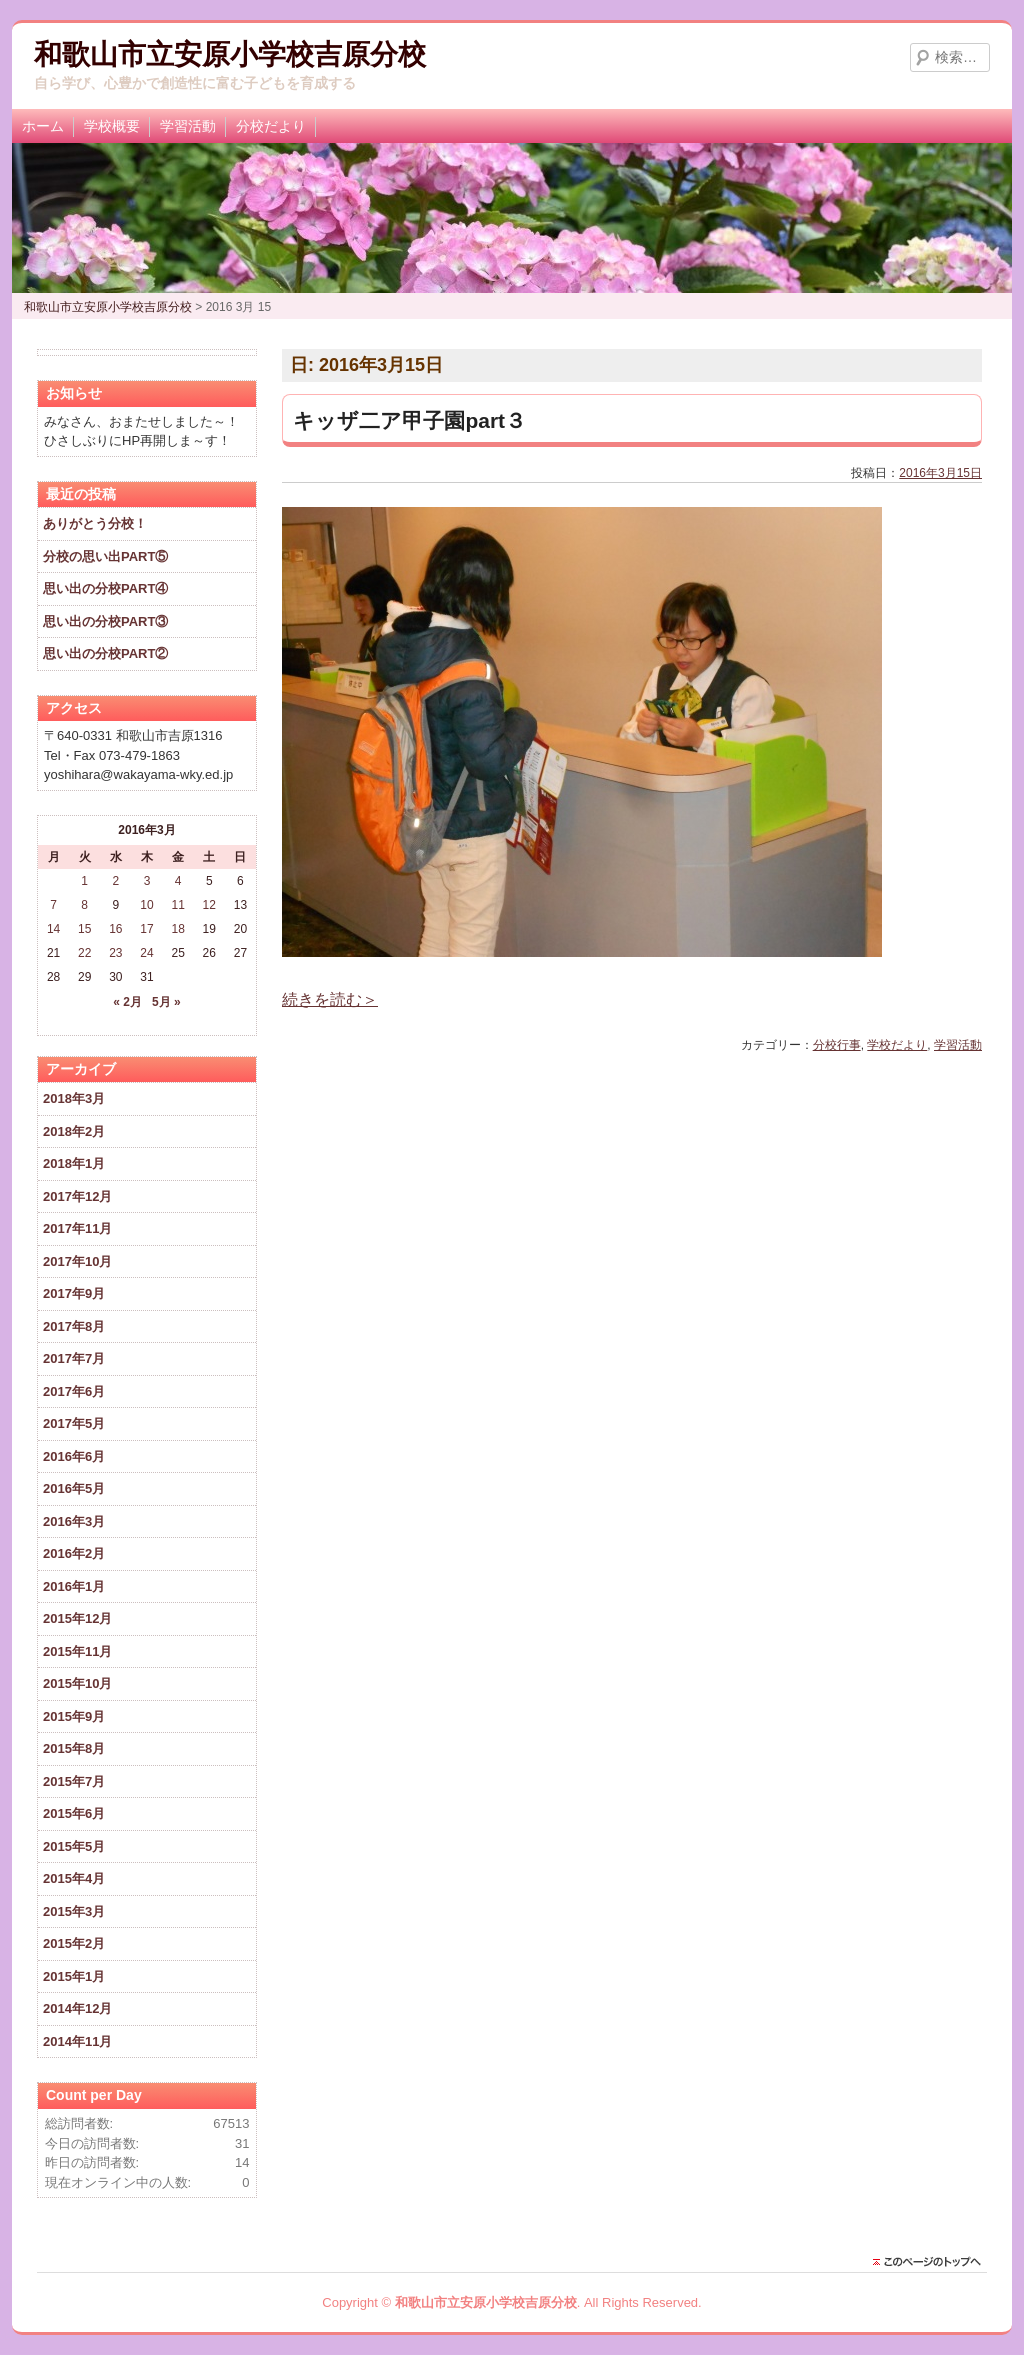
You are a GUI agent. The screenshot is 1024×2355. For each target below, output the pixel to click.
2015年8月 (74, 1748)
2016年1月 (74, 1586)
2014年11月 (77, 2041)
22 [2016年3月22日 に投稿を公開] (84, 953)
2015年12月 (77, 1618)
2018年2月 (74, 1131)
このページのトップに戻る (932, 2262)
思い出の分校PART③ (105, 621)
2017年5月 (74, 1423)
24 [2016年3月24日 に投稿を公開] (146, 953)
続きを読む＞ (330, 999)
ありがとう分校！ (95, 523)
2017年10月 (77, 1261)
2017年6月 (74, 1391)
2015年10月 (77, 1683)
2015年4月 (74, 1878)
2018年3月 (74, 1098)
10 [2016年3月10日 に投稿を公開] (146, 905)
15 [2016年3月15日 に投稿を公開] (84, 929)
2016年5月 (74, 1488)
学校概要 (112, 126)
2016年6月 (74, 1456)
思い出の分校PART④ (105, 588)
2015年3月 (74, 1911)
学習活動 (188, 126)
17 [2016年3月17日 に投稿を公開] (146, 929)
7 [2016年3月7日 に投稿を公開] (53, 905)
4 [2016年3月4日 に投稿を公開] (178, 881)
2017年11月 (77, 1228)
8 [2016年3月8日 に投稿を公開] (84, 905)
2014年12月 (77, 2008)
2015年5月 (74, 1846)
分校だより (271, 126)
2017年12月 (77, 1196)
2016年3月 (74, 1521)
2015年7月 (74, 1781)
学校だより (897, 1045)
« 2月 (127, 1002)
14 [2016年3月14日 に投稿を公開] (53, 929)
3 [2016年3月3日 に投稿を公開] (147, 881)
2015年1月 (74, 1976)
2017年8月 (74, 1326)
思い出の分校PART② (105, 653)
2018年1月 (74, 1163)
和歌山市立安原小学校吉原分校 (230, 54)
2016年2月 (74, 1553)
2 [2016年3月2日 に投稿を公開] (116, 881)
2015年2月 (74, 1943)
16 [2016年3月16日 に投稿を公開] (115, 929)
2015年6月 (74, 1813)
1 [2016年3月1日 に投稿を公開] (84, 881)
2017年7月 (74, 1358)
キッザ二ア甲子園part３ (409, 420)
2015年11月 (77, 1651)
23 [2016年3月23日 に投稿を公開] (115, 953)
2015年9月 (74, 1716)
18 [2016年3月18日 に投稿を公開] (177, 929)
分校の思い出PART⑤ (105, 556)
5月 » (166, 1002)
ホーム (43, 126)
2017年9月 (74, 1293)
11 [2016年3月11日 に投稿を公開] (177, 905)
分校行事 (837, 1045)
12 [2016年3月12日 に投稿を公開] (209, 905)
